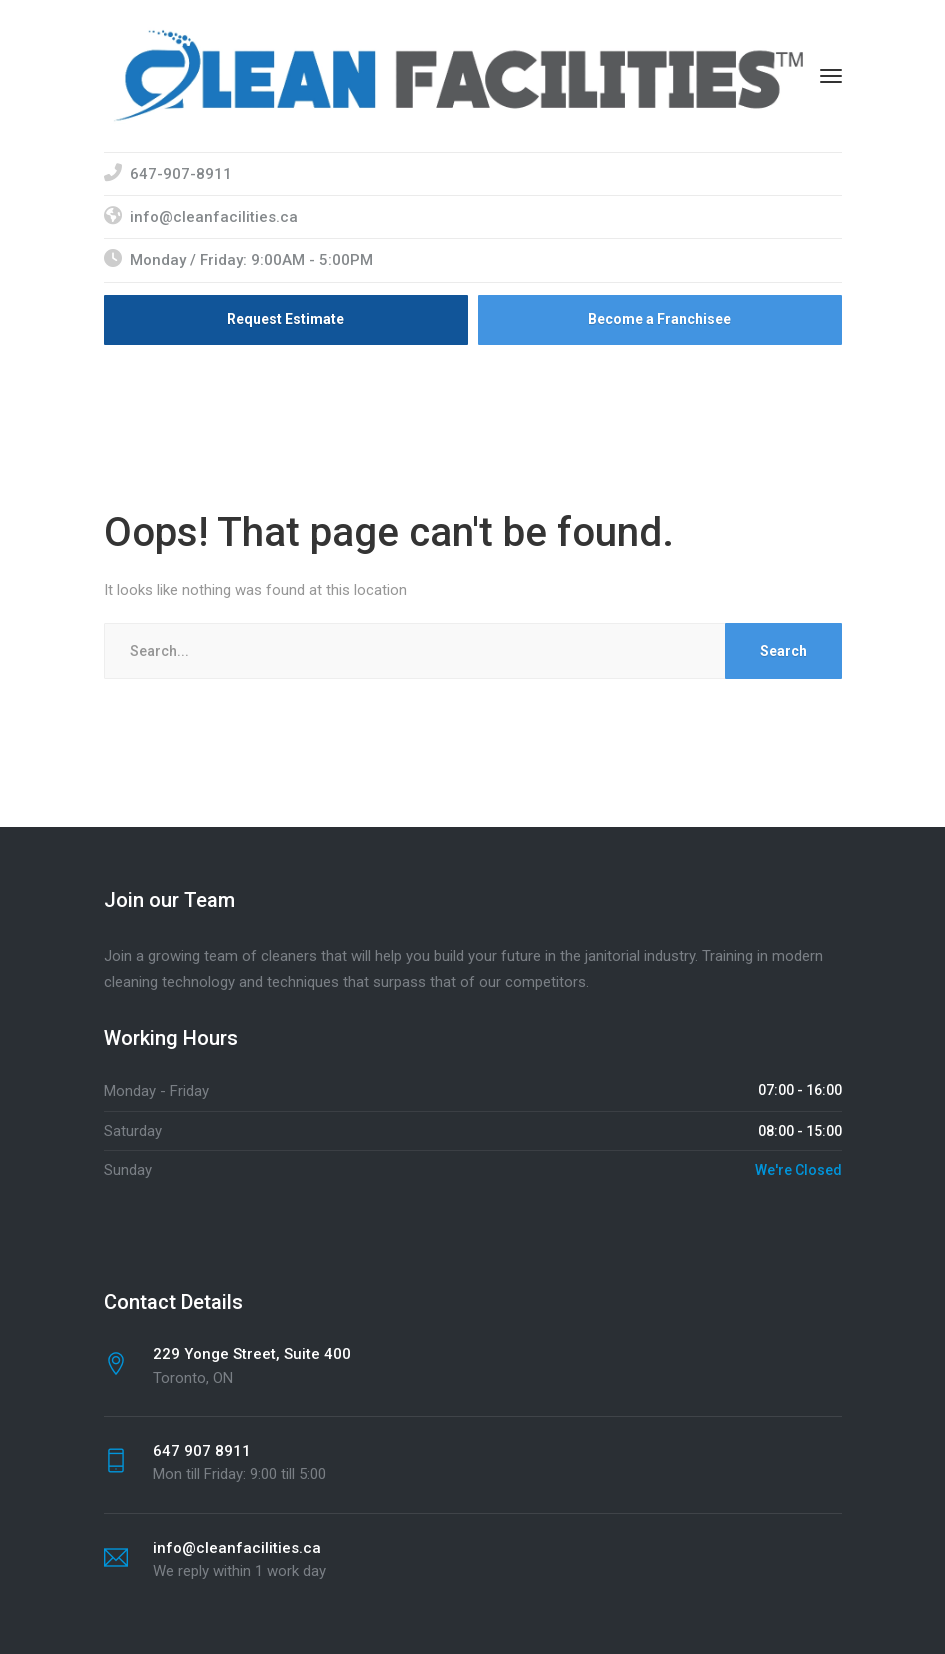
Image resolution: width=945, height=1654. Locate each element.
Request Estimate (285, 319)
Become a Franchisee (659, 319)
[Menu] (831, 76)
